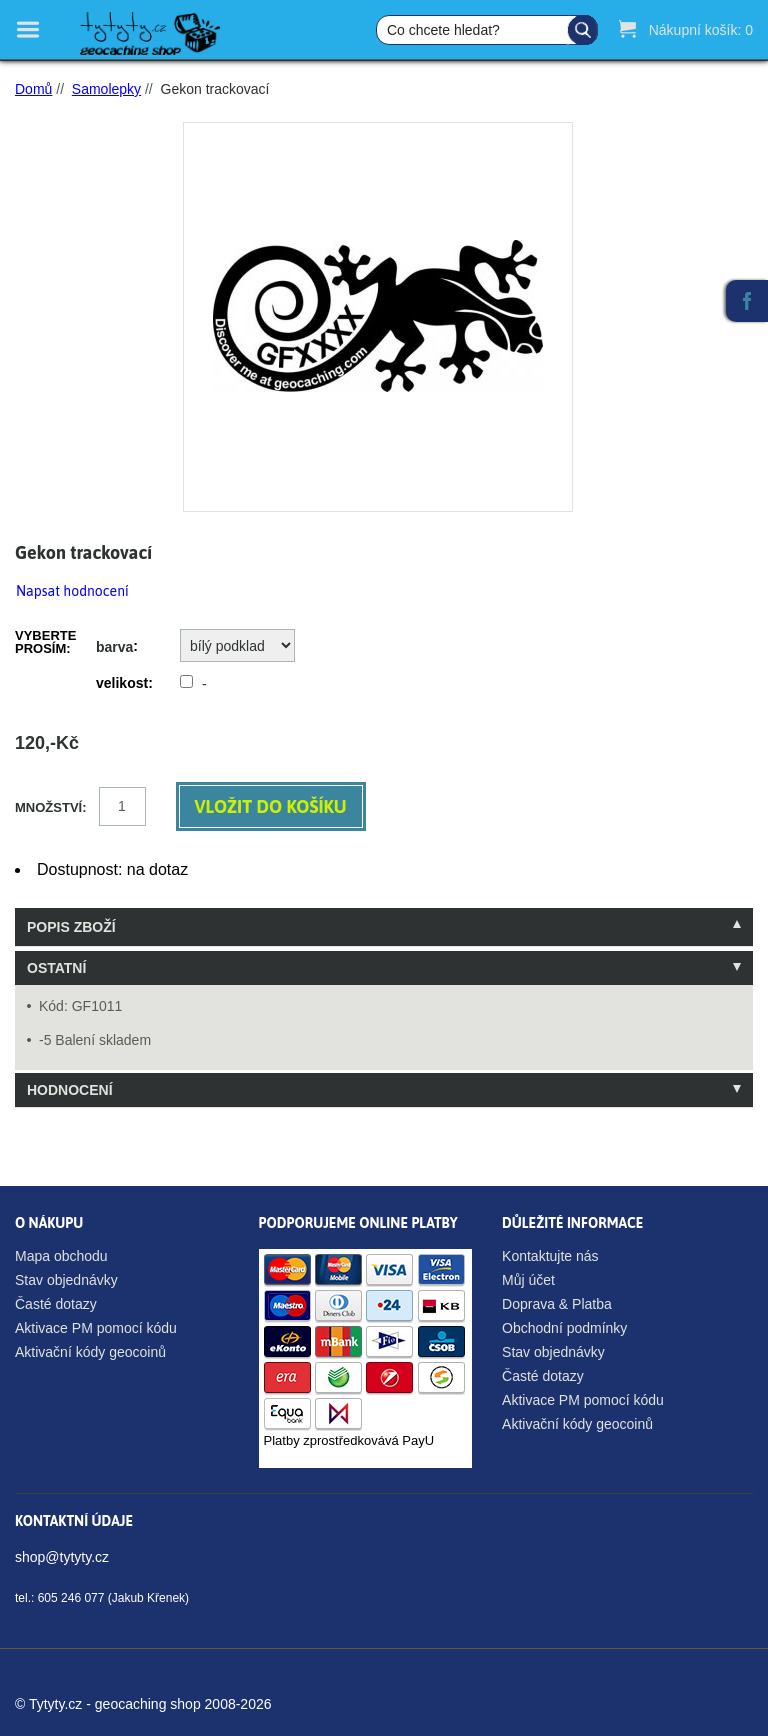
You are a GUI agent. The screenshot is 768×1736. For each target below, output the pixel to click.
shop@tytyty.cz (62, 1557)
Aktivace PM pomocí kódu (96, 1328)
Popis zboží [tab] (71, 927)
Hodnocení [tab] (70, 1090)
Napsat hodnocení (72, 591)
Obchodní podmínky (564, 1328)
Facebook (747, 301)
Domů (33, 89)
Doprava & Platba (557, 1304)
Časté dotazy (56, 1304)
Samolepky (106, 89)
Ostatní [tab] (56, 968)
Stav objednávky (66, 1280)
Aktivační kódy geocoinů (90, 1352)
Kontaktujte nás (550, 1256)
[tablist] (384, 1007)
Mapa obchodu (61, 1256)
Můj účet (528, 1280)
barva (114, 647)
